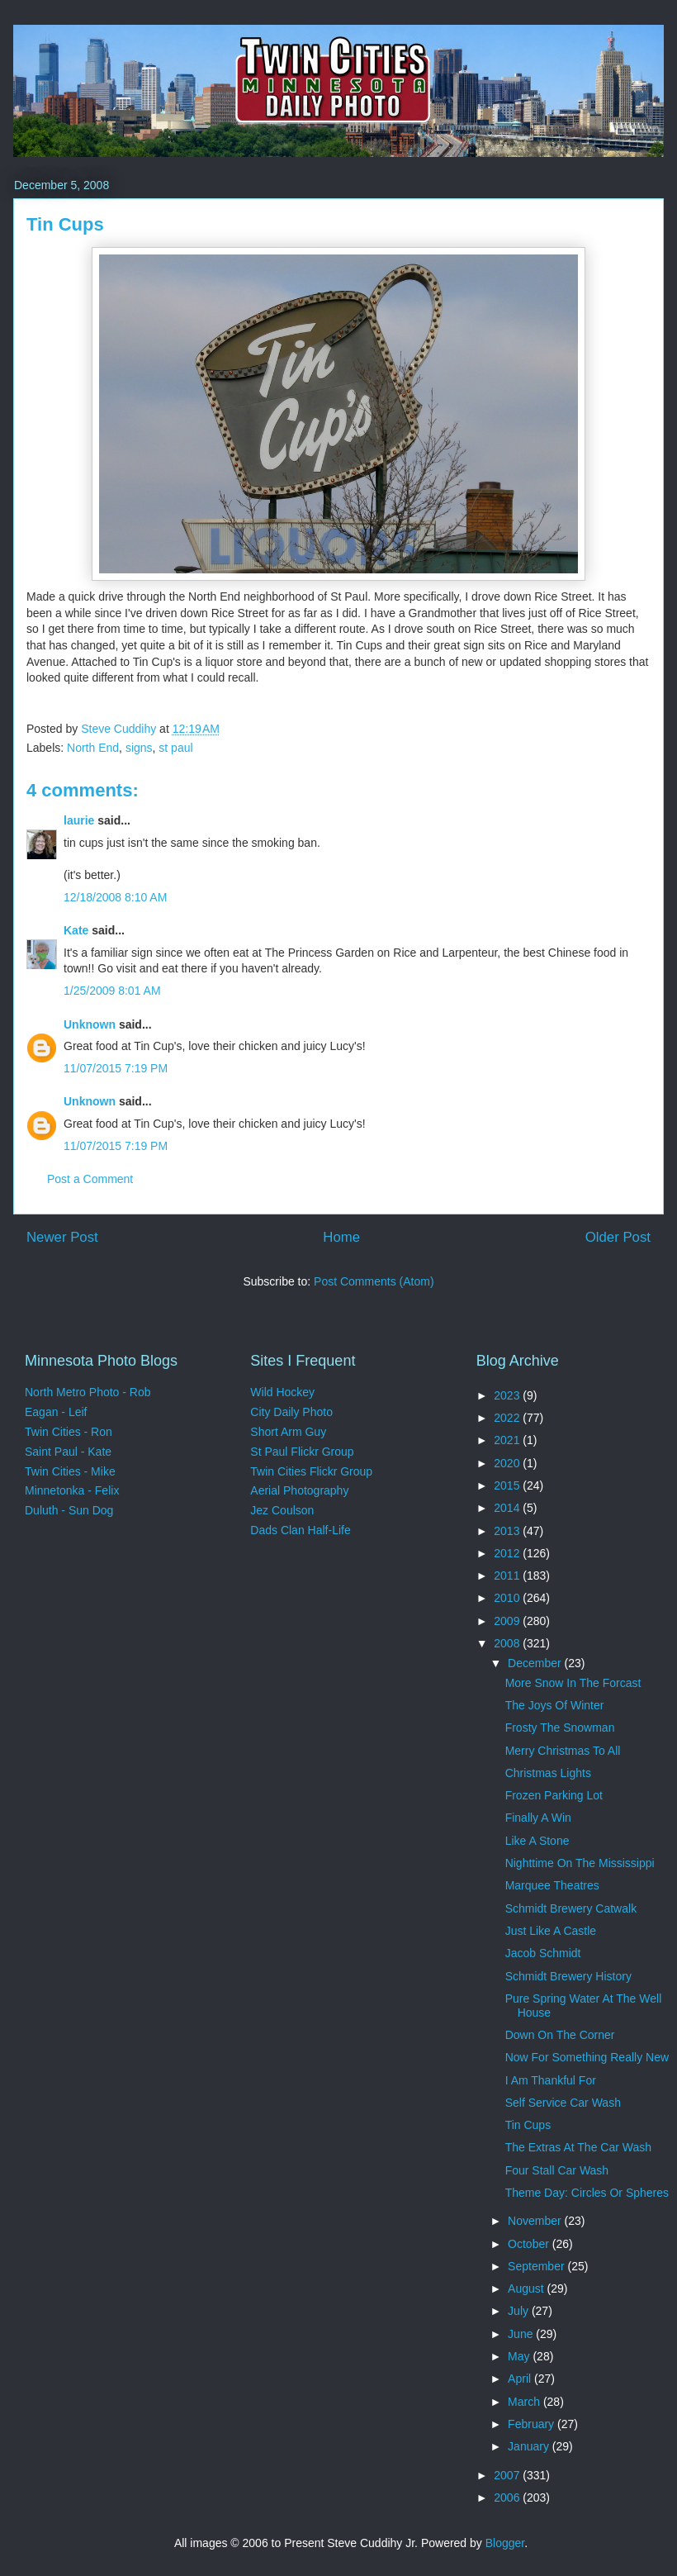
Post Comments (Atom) (373, 1281)
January (530, 2446)
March (525, 2401)
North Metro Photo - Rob (88, 1392)
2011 (508, 1575)
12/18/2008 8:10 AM (115, 897)
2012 (508, 1553)
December (536, 1663)
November (536, 2220)
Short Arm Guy (288, 1431)
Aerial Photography (299, 1490)
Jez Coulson (282, 1510)
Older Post (618, 1237)
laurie (79, 820)
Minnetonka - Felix (72, 1490)
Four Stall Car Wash (557, 2170)
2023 (508, 1395)
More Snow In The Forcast (573, 1683)
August (527, 2288)
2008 (508, 1643)
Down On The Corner (560, 2034)
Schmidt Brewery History (568, 1976)
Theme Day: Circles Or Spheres (587, 2192)
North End (93, 747)
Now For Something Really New (587, 2057)
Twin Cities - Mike (70, 1471)
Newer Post (62, 1237)
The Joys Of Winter (554, 1705)
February (532, 2424)
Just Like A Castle (551, 1930)
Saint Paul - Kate (68, 1451)
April (521, 2378)
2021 (508, 1440)
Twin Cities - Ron (68, 1431)
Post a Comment (90, 1179)
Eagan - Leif (56, 1412)
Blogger (504, 2543)
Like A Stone (537, 1840)
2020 (508, 1463)
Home (341, 1237)
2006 (508, 2497)
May (520, 2356)
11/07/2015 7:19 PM (116, 1068)
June (522, 2334)
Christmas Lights (548, 1773)
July (520, 2310)
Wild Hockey (282, 1392)
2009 (508, 1621)
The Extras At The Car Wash (578, 2147)
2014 (508, 1507)
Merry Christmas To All (563, 1750)
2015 (508, 1485)
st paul (175, 747)
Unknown (90, 1024)
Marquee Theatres (552, 1885)
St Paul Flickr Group (301, 1451)
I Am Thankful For (550, 2080)
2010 (508, 1597)
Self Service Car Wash (563, 2102)
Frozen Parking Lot (554, 1795)
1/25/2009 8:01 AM (112, 990)
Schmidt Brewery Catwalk (571, 1908)
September (537, 2266)
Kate (76, 930)
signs (139, 747)
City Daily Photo (291, 1412)
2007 (508, 2475)
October (530, 2243)
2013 (508, 1531)
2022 (508, 1417)
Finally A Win (538, 1817)
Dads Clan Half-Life (300, 1530)
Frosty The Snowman (560, 1727)
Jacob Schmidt (543, 1953)
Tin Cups (528, 2125)
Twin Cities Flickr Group (311, 1471)
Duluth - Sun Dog (69, 1510)
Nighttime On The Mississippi (580, 1863)
